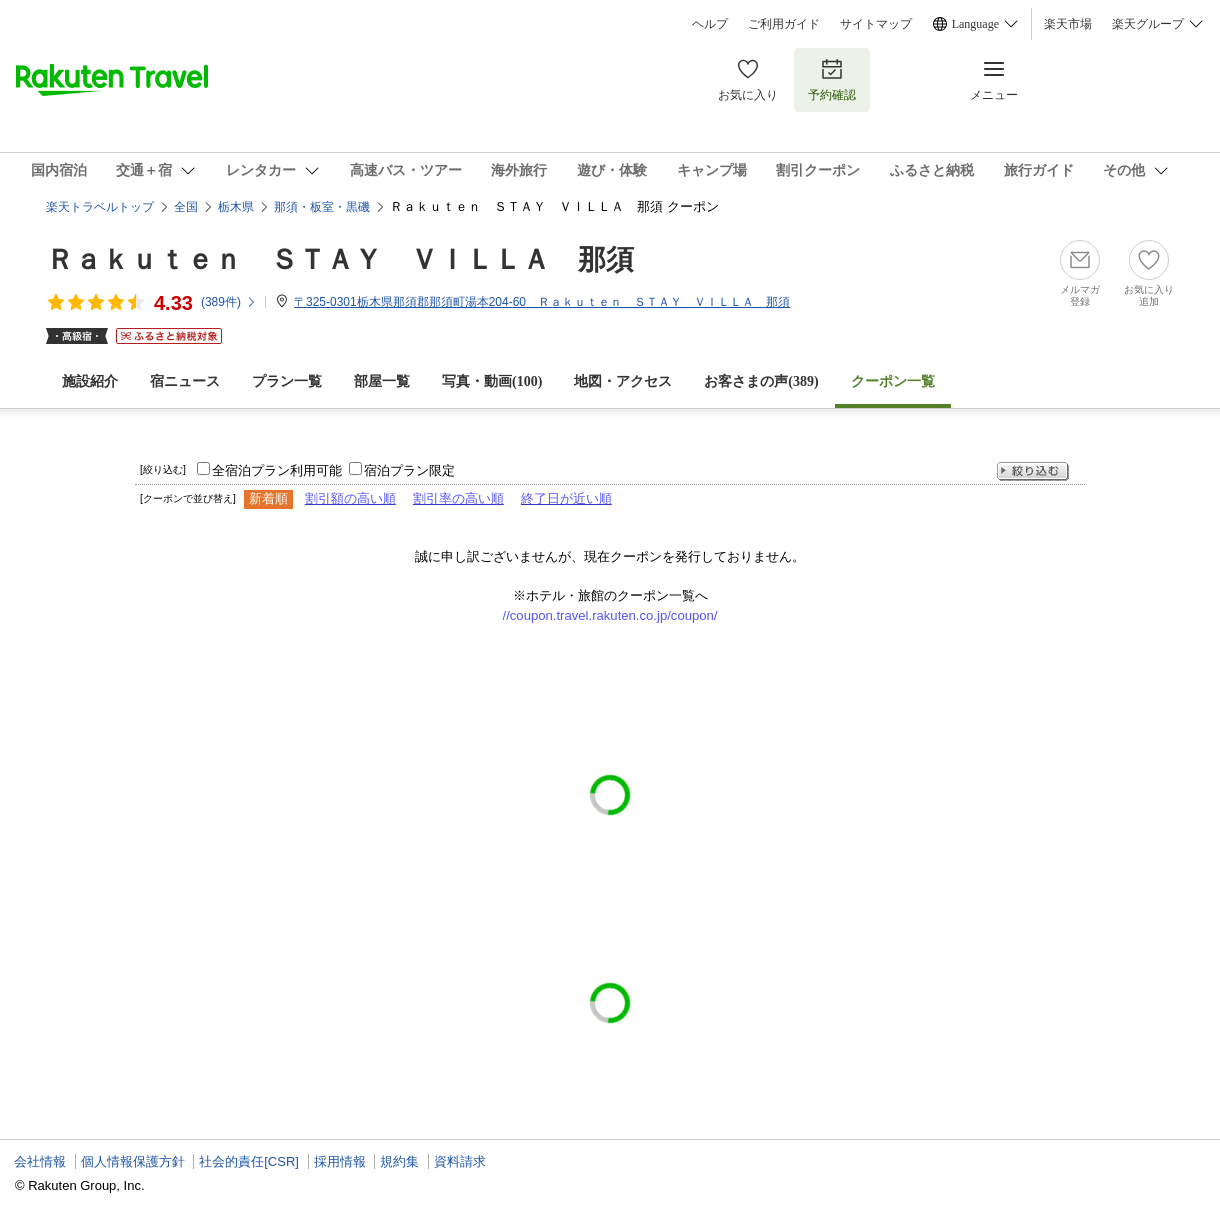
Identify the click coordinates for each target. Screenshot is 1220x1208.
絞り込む (1033, 471)
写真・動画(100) (492, 381)
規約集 (399, 1161)
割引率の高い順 (458, 498)
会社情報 (40, 1161)
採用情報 (340, 1161)
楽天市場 (1068, 24)
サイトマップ (876, 24)
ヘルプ (710, 24)
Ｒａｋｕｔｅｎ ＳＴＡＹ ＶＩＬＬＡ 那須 (340, 259)
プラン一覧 (287, 381)
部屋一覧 (382, 381)
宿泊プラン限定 (409, 470)
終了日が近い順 (566, 498)
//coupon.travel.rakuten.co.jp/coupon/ (610, 615)
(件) (229, 302)
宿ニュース (185, 381)
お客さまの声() (761, 381)
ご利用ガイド (784, 24)
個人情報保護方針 (133, 1161)
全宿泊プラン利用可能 (277, 470)
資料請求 (460, 1161)
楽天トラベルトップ (100, 207)
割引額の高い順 (350, 498)
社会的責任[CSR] (249, 1161)
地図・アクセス (623, 381)
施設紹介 (90, 381)
